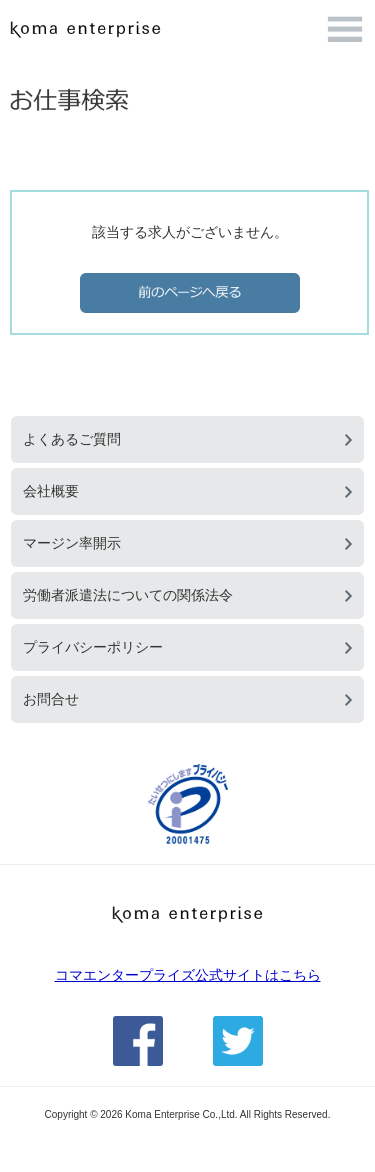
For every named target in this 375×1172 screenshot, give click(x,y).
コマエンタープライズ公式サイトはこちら (188, 975)
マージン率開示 (72, 543)
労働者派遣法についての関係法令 (128, 595)
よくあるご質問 (72, 439)
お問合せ (51, 699)
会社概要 (51, 491)
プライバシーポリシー (93, 647)
